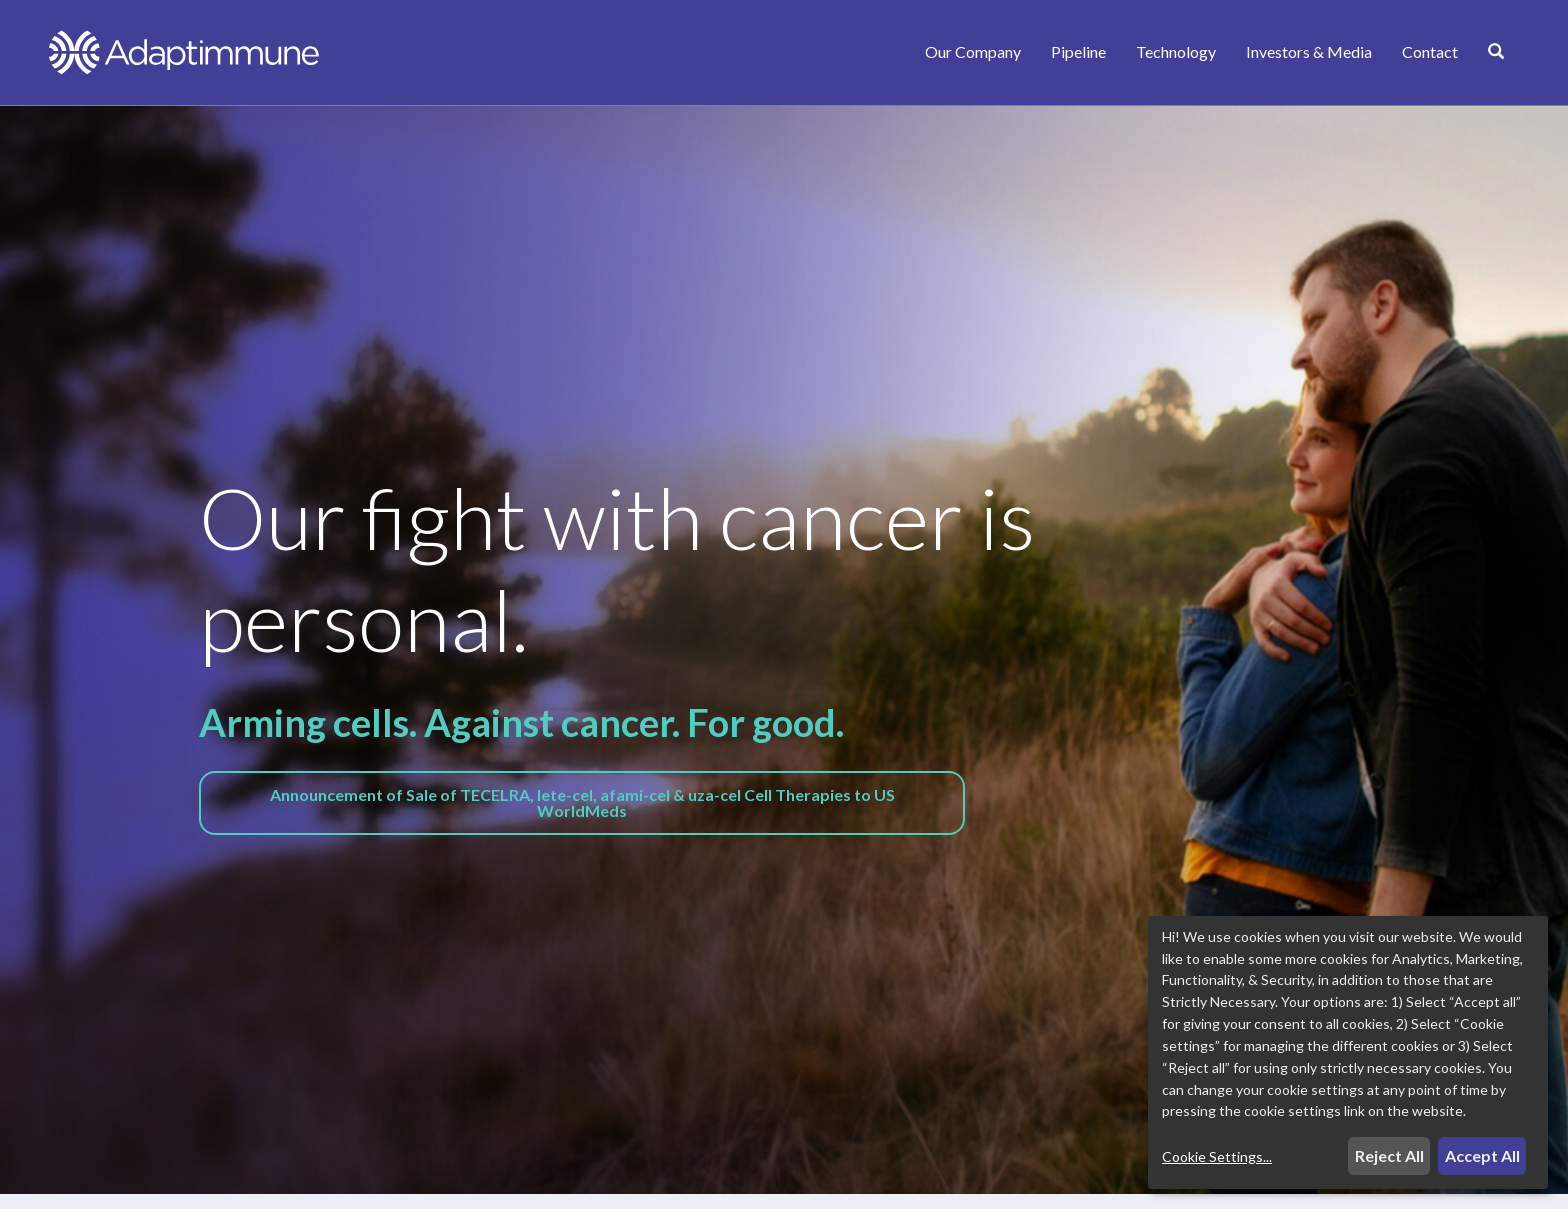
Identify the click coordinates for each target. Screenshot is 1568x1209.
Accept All (1482, 1155)
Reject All (1389, 1155)
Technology (1176, 51)
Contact (1430, 51)
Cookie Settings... (1217, 1156)
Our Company (973, 51)
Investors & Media (1309, 51)
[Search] (1496, 73)
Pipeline (1078, 51)
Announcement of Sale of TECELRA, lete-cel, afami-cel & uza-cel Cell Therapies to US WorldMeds (582, 802)
